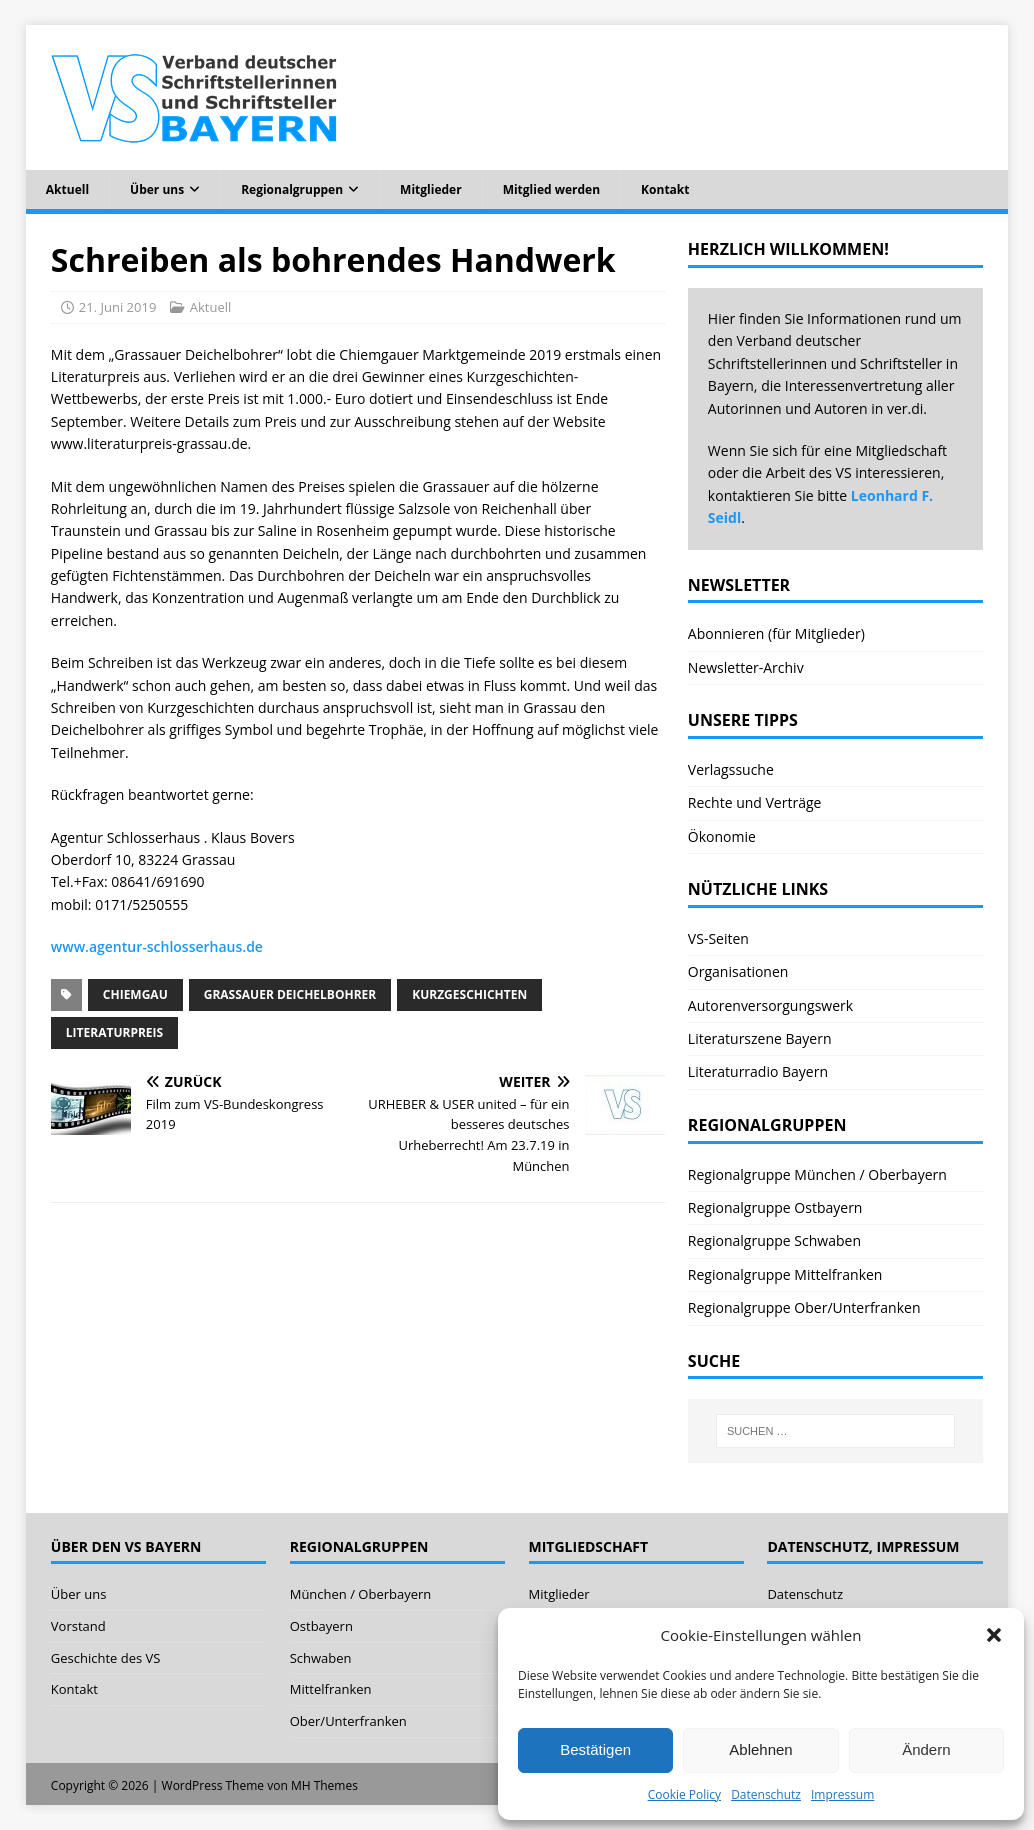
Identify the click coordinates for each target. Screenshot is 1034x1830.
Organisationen (738, 971)
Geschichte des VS (106, 1658)
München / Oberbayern (361, 1594)
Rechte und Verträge (755, 802)
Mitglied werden (551, 189)
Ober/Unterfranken (348, 1721)
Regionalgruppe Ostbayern (775, 1207)
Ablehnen (760, 1749)
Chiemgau (135, 994)
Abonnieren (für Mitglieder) (776, 633)
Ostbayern (321, 1626)
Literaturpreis (114, 1032)
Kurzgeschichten (469, 994)
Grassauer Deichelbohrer (290, 994)
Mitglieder (431, 189)
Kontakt (665, 189)
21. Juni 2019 (118, 307)
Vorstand (78, 1626)
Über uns (157, 189)
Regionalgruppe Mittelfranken (785, 1274)
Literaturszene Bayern (760, 1038)
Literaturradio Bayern (758, 1071)
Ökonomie (722, 836)
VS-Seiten (718, 938)
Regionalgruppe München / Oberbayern (817, 1174)
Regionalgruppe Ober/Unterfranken (804, 1307)
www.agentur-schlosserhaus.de (157, 946)
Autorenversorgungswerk (770, 1005)
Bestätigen (595, 1749)
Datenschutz (766, 1794)
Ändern (926, 1749)
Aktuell (67, 189)
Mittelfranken (331, 1689)
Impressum (842, 1794)
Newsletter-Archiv (746, 667)
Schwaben (321, 1658)
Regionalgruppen (292, 189)
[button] (994, 1635)
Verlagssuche (731, 769)
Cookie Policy (684, 1794)
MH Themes (324, 1785)
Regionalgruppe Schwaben (774, 1240)
